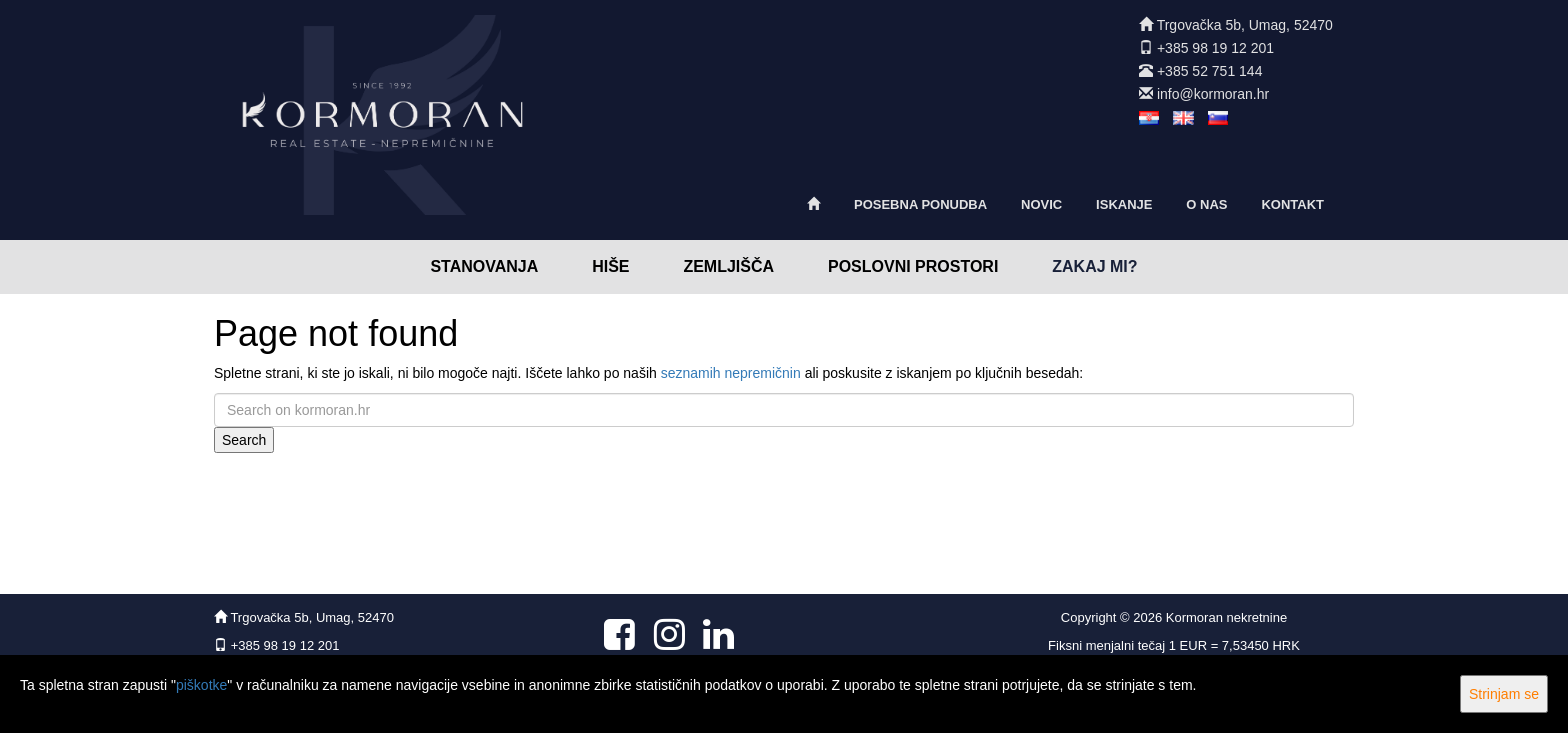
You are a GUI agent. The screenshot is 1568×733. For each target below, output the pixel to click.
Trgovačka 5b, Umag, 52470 (1245, 25)
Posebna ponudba (920, 204)
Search (244, 440)
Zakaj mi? (1094, 266)
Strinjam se (1504, 694)
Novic (1041, 204)
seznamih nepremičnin (731, 373)
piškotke (201, 685)
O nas (1206, 204)
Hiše (610, 266)
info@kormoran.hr (1213, 94)
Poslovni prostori (913, 266)
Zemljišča (728, 266)
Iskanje (1124, 204)
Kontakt (1292, 204)
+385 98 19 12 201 (1215, 48)
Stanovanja (484, 266)
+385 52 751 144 (1210, 71)
